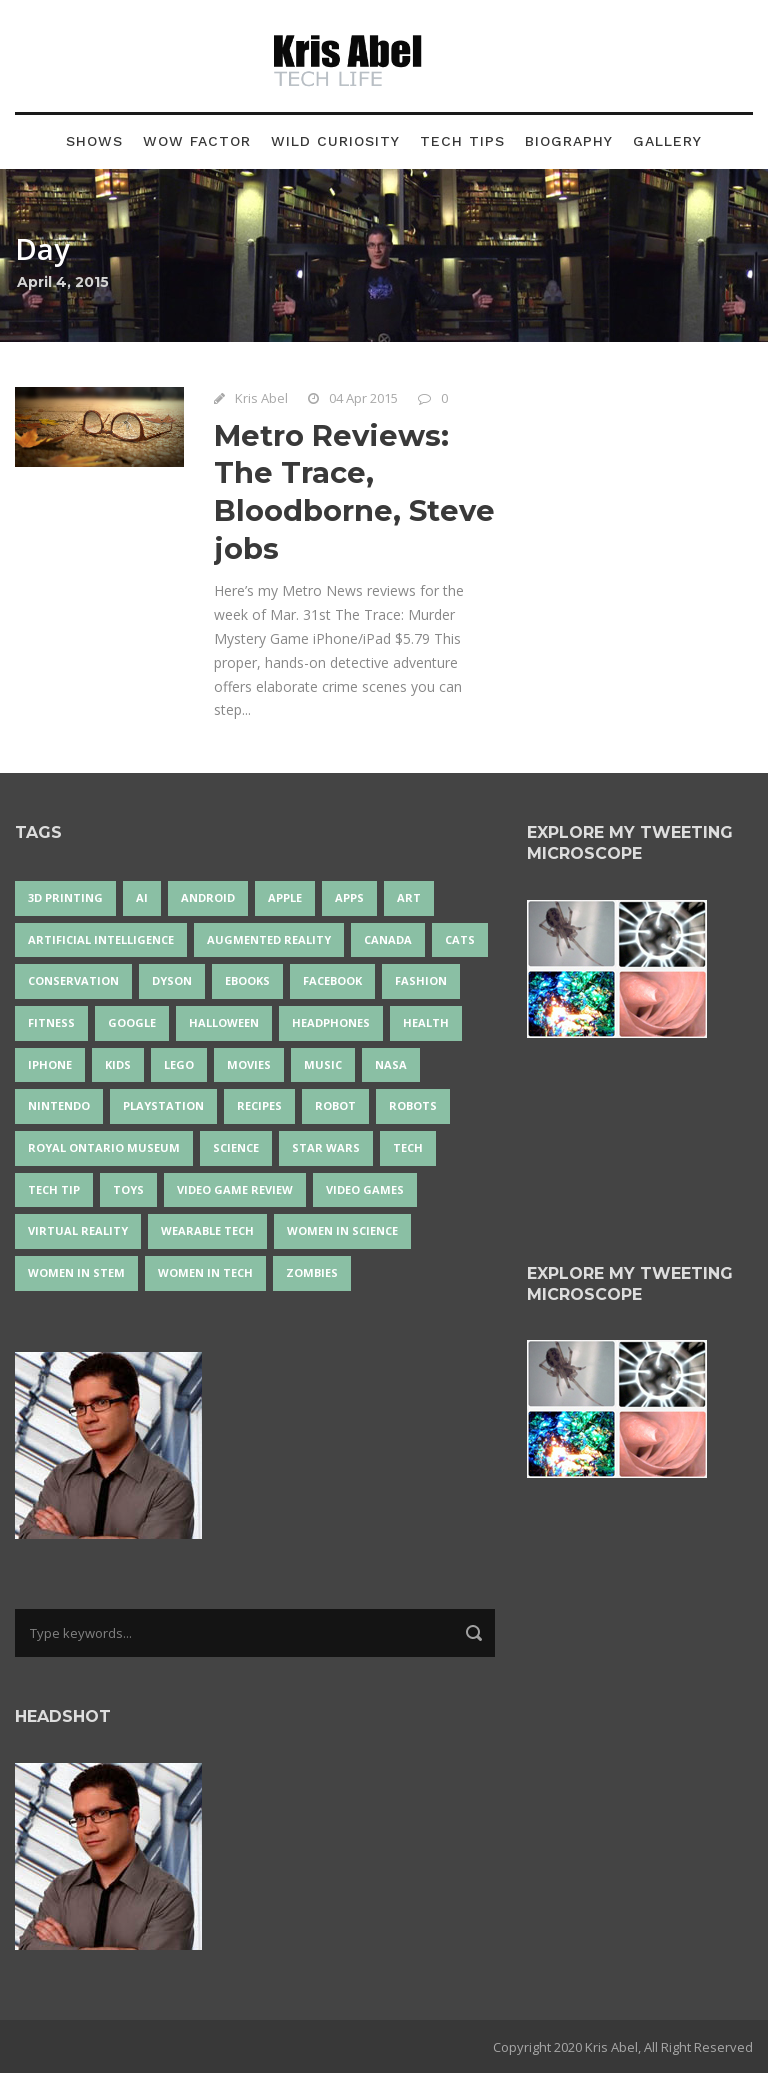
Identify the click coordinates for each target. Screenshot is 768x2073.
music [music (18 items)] (323, 1064)
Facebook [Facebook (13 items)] (332, 980)
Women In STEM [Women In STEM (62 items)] (76, 1272)
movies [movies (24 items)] (249, 1064)
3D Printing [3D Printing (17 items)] (65, 897)
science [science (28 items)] (236, 1147)
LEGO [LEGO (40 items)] (179, 1064)
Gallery (667, 141)
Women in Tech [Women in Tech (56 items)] (205, 1272)
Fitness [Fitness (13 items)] (51, 1022)
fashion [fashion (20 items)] (421, 980)
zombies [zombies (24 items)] (312, 1272)
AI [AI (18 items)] (142, 897)
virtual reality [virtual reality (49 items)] (78, 1230)
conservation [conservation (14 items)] (73, 980)
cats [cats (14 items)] (460, 939)
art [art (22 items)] (409, 897)
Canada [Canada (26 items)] (388, 939)
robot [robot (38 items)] (335, 1105)
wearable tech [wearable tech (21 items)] (207, 1230)
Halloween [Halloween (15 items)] (224, 1022)
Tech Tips (462, 141)
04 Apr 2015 (363, 398)
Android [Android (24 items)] (208, 897)
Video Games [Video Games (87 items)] (365, 1189)
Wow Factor (197, 141)
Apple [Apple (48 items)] (285, 897)
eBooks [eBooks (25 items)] (247, 980)
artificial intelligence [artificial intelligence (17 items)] (101, 939)
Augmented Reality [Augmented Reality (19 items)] (269, 939)
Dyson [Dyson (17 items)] (172, 980)
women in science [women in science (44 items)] (342, 1230)
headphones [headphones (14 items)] (331, 1022)
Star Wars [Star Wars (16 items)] (326, 1147)
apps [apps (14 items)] (349, 897)
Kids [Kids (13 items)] (118, 1064)
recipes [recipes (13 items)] (259, 1105)
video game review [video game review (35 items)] (235, 1189)
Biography (569, 141)
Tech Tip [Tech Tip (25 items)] (54, 1189)
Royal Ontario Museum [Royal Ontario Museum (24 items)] (104, 1147)
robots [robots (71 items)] (413, 1105)
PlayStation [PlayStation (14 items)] (163, 1105)
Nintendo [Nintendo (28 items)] (59, 1105)
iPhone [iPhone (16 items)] (50, 1064)
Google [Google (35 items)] (132, 1022)
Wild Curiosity (335, 141)
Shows (94, 141)
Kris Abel (261, 398)
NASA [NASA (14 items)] (391, 1064)
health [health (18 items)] (426, 1022)
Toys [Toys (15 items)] (128, 1189)
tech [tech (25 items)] (408, 1147)
